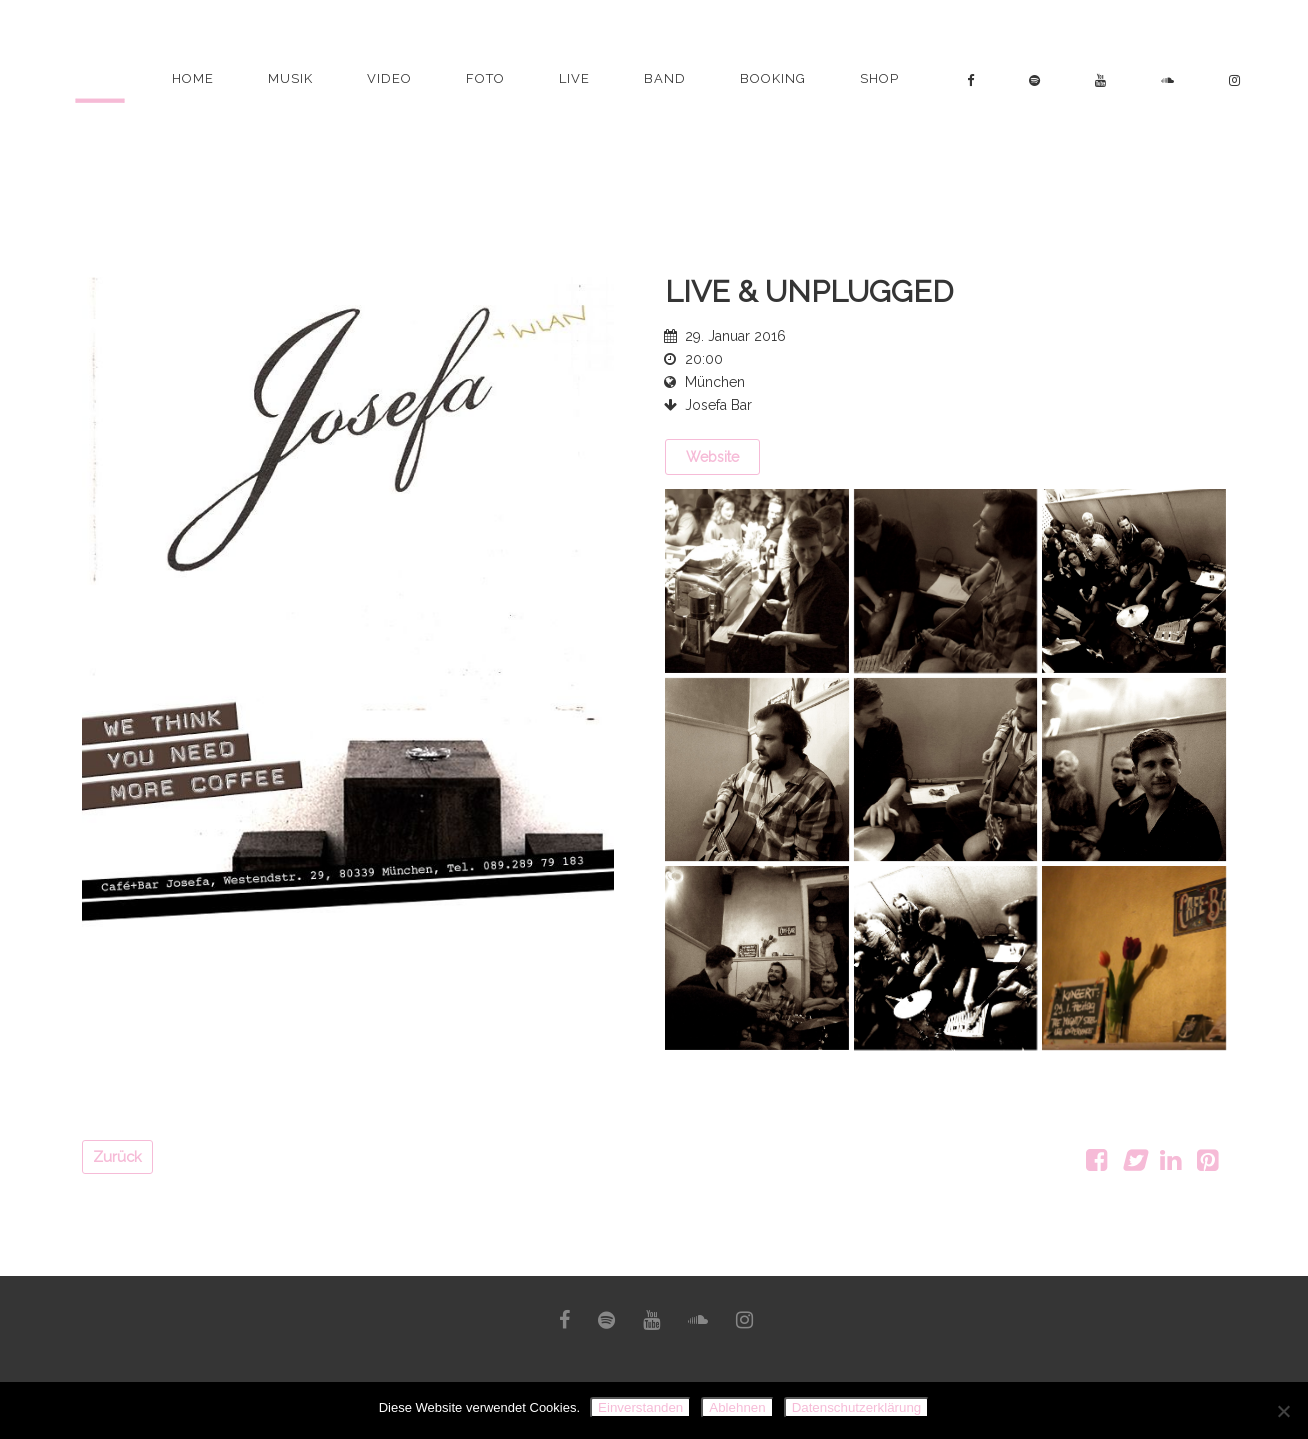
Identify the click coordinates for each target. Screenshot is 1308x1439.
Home (193, 78)
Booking (773, 78)
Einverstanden (640, 1407)
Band (665, 78)
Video (389, 78)
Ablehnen (737, 1407)
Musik (290, 78)
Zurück (117, 1156)
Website (712, 457)
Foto (485, 78)
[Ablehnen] (1283, 1411)
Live (574, 78)
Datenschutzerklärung (857, 1407)
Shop (879, 78)
